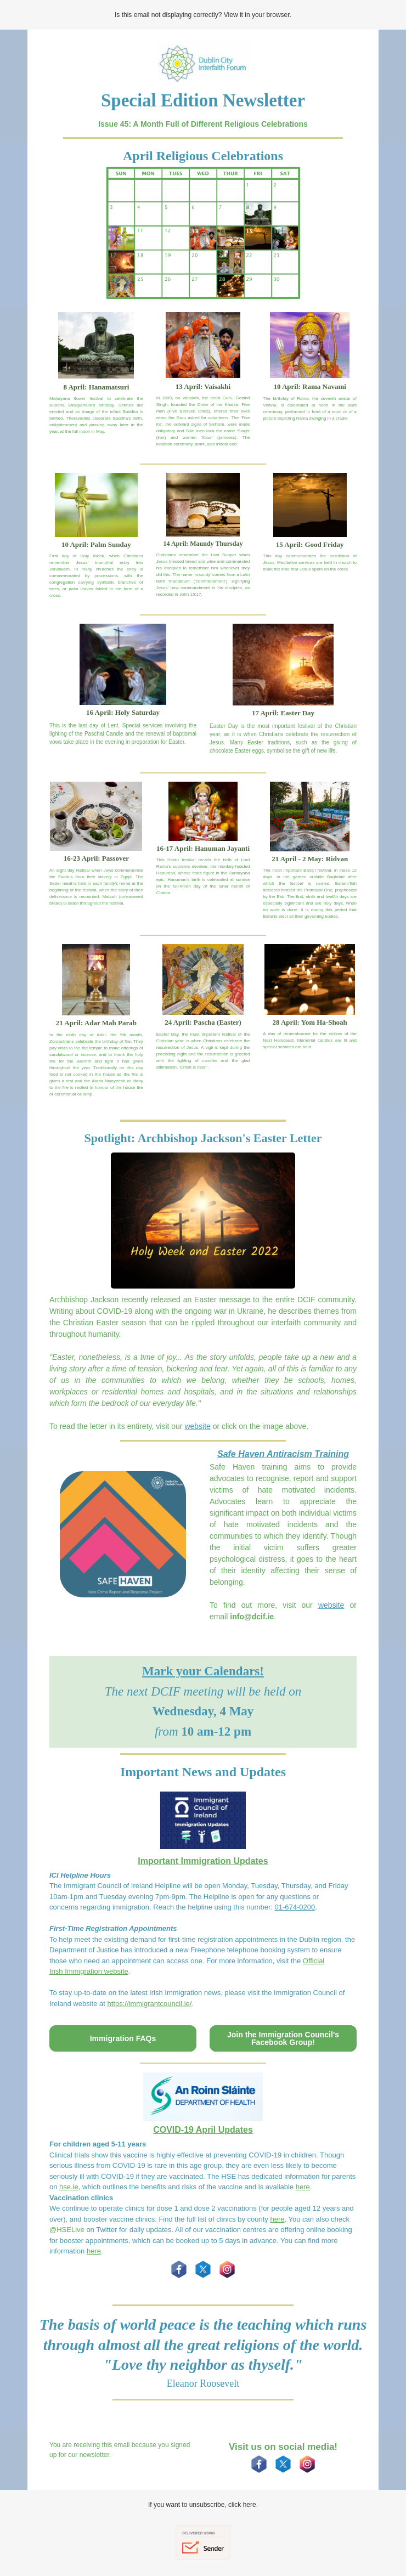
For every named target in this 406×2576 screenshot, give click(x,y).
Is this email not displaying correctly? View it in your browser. (203, 15)
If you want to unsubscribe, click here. (203, 2505)
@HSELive (66, 2229)
